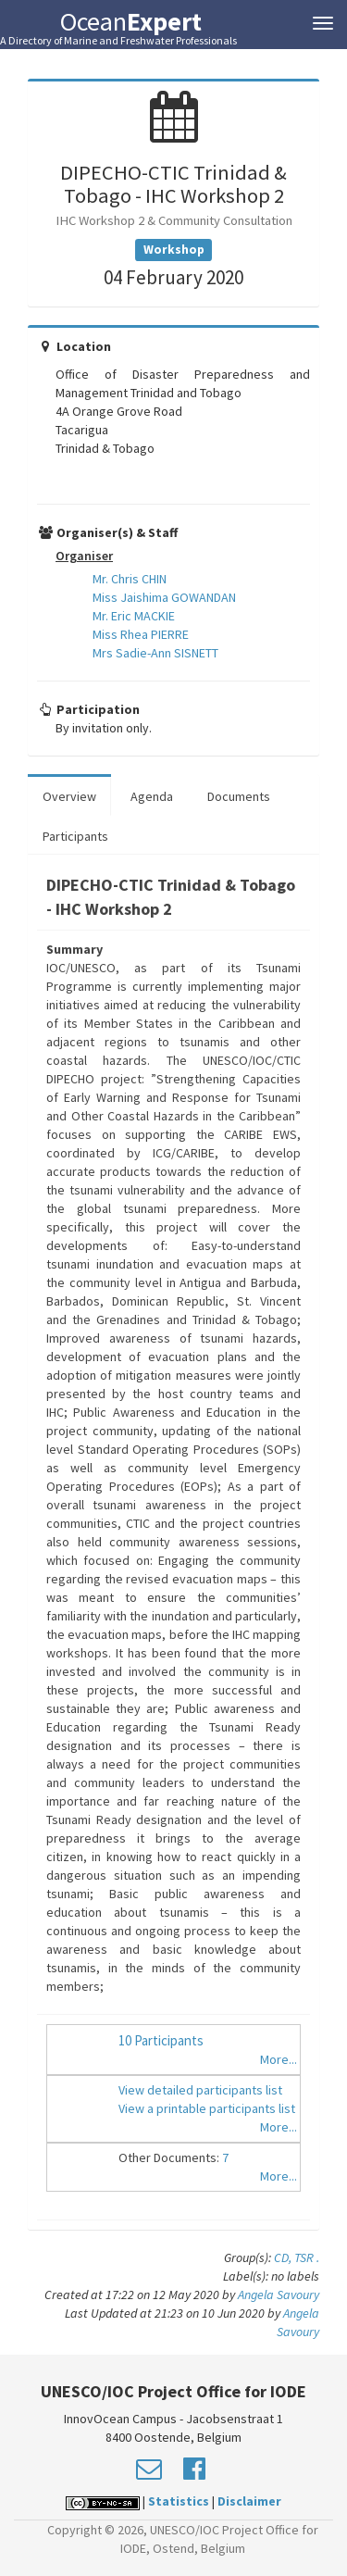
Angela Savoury (278, 2294)
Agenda (151, 796)
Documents (238, 796)
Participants (75, 836)
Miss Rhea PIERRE (141, 634)
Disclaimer (249, 2501)
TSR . (306, 2257)
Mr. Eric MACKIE (134, 615)
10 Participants (161, 2040)
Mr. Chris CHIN (130, 578)
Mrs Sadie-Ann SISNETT (155, 652)
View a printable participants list (206, 2108)
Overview (69, 796)
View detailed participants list (200, 2090)
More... (278, 2059)
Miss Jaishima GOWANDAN (164, 597)
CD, (284, 2257)
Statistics (178, 2501)
